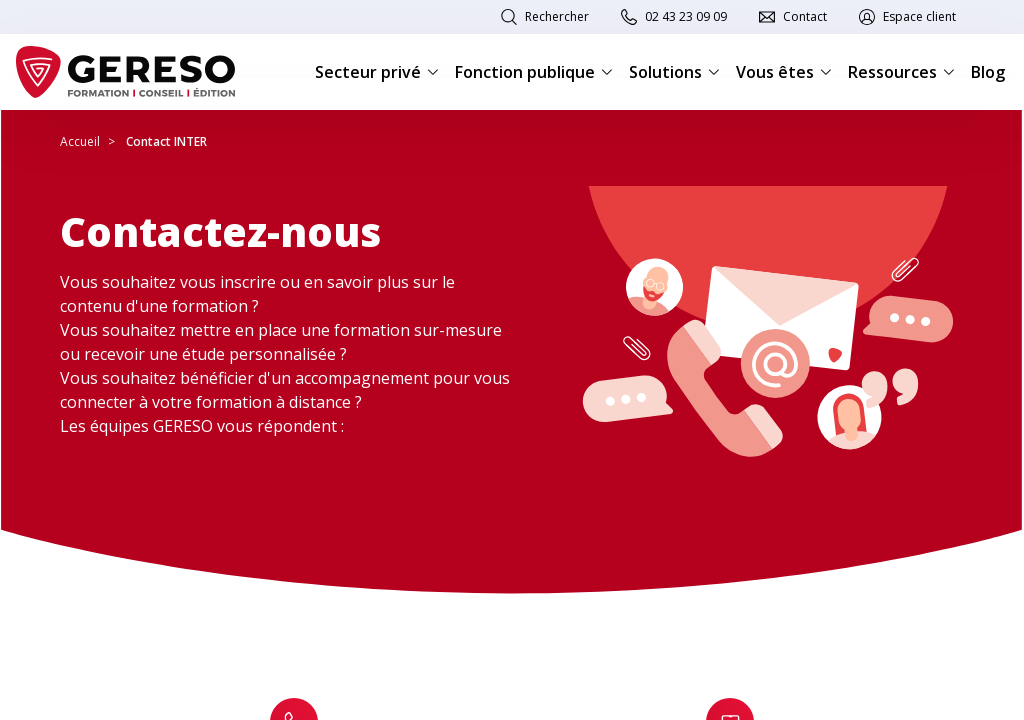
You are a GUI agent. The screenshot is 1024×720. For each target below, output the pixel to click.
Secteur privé (377, 72)
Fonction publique (534, 72)
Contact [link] (805, 16)
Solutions (674, 72)
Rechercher (557, 16)
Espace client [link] (919, 16)
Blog (988, 72)
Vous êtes (784, 72)
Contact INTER (166, 141)
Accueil (80, 141)
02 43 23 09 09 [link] (686, 16)
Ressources (901, 72)
